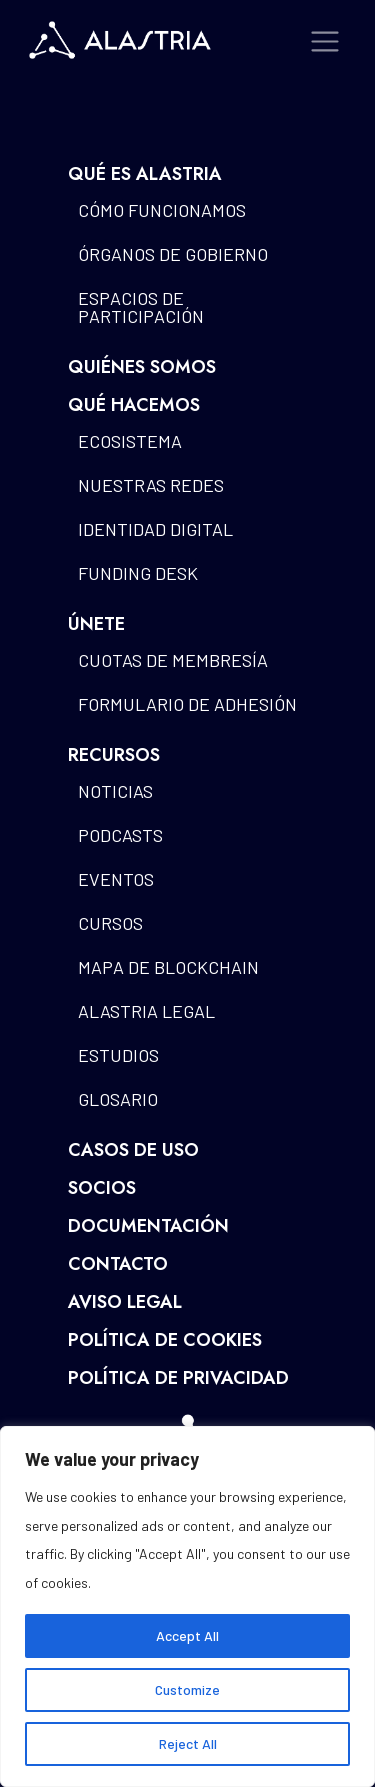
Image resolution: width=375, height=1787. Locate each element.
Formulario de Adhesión (187, 704)
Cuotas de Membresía (173, 660)
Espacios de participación (141, 307)
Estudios (118, 1055)
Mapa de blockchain (168, 967)
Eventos (116, 879)
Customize (187, 1689)
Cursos (110, 923)
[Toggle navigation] (325, 41)
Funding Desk (138, 573)
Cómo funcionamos (162, 210)
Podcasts (120, 835)
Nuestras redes (151, 485)
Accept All (187, 1635)
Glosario (118, 1099)
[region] (187, 1606)
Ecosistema (130, 441)
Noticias (115, 791)
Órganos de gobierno (173, 254)
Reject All (188, 1743)
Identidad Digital (155, 529)
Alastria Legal (146, 1011)
